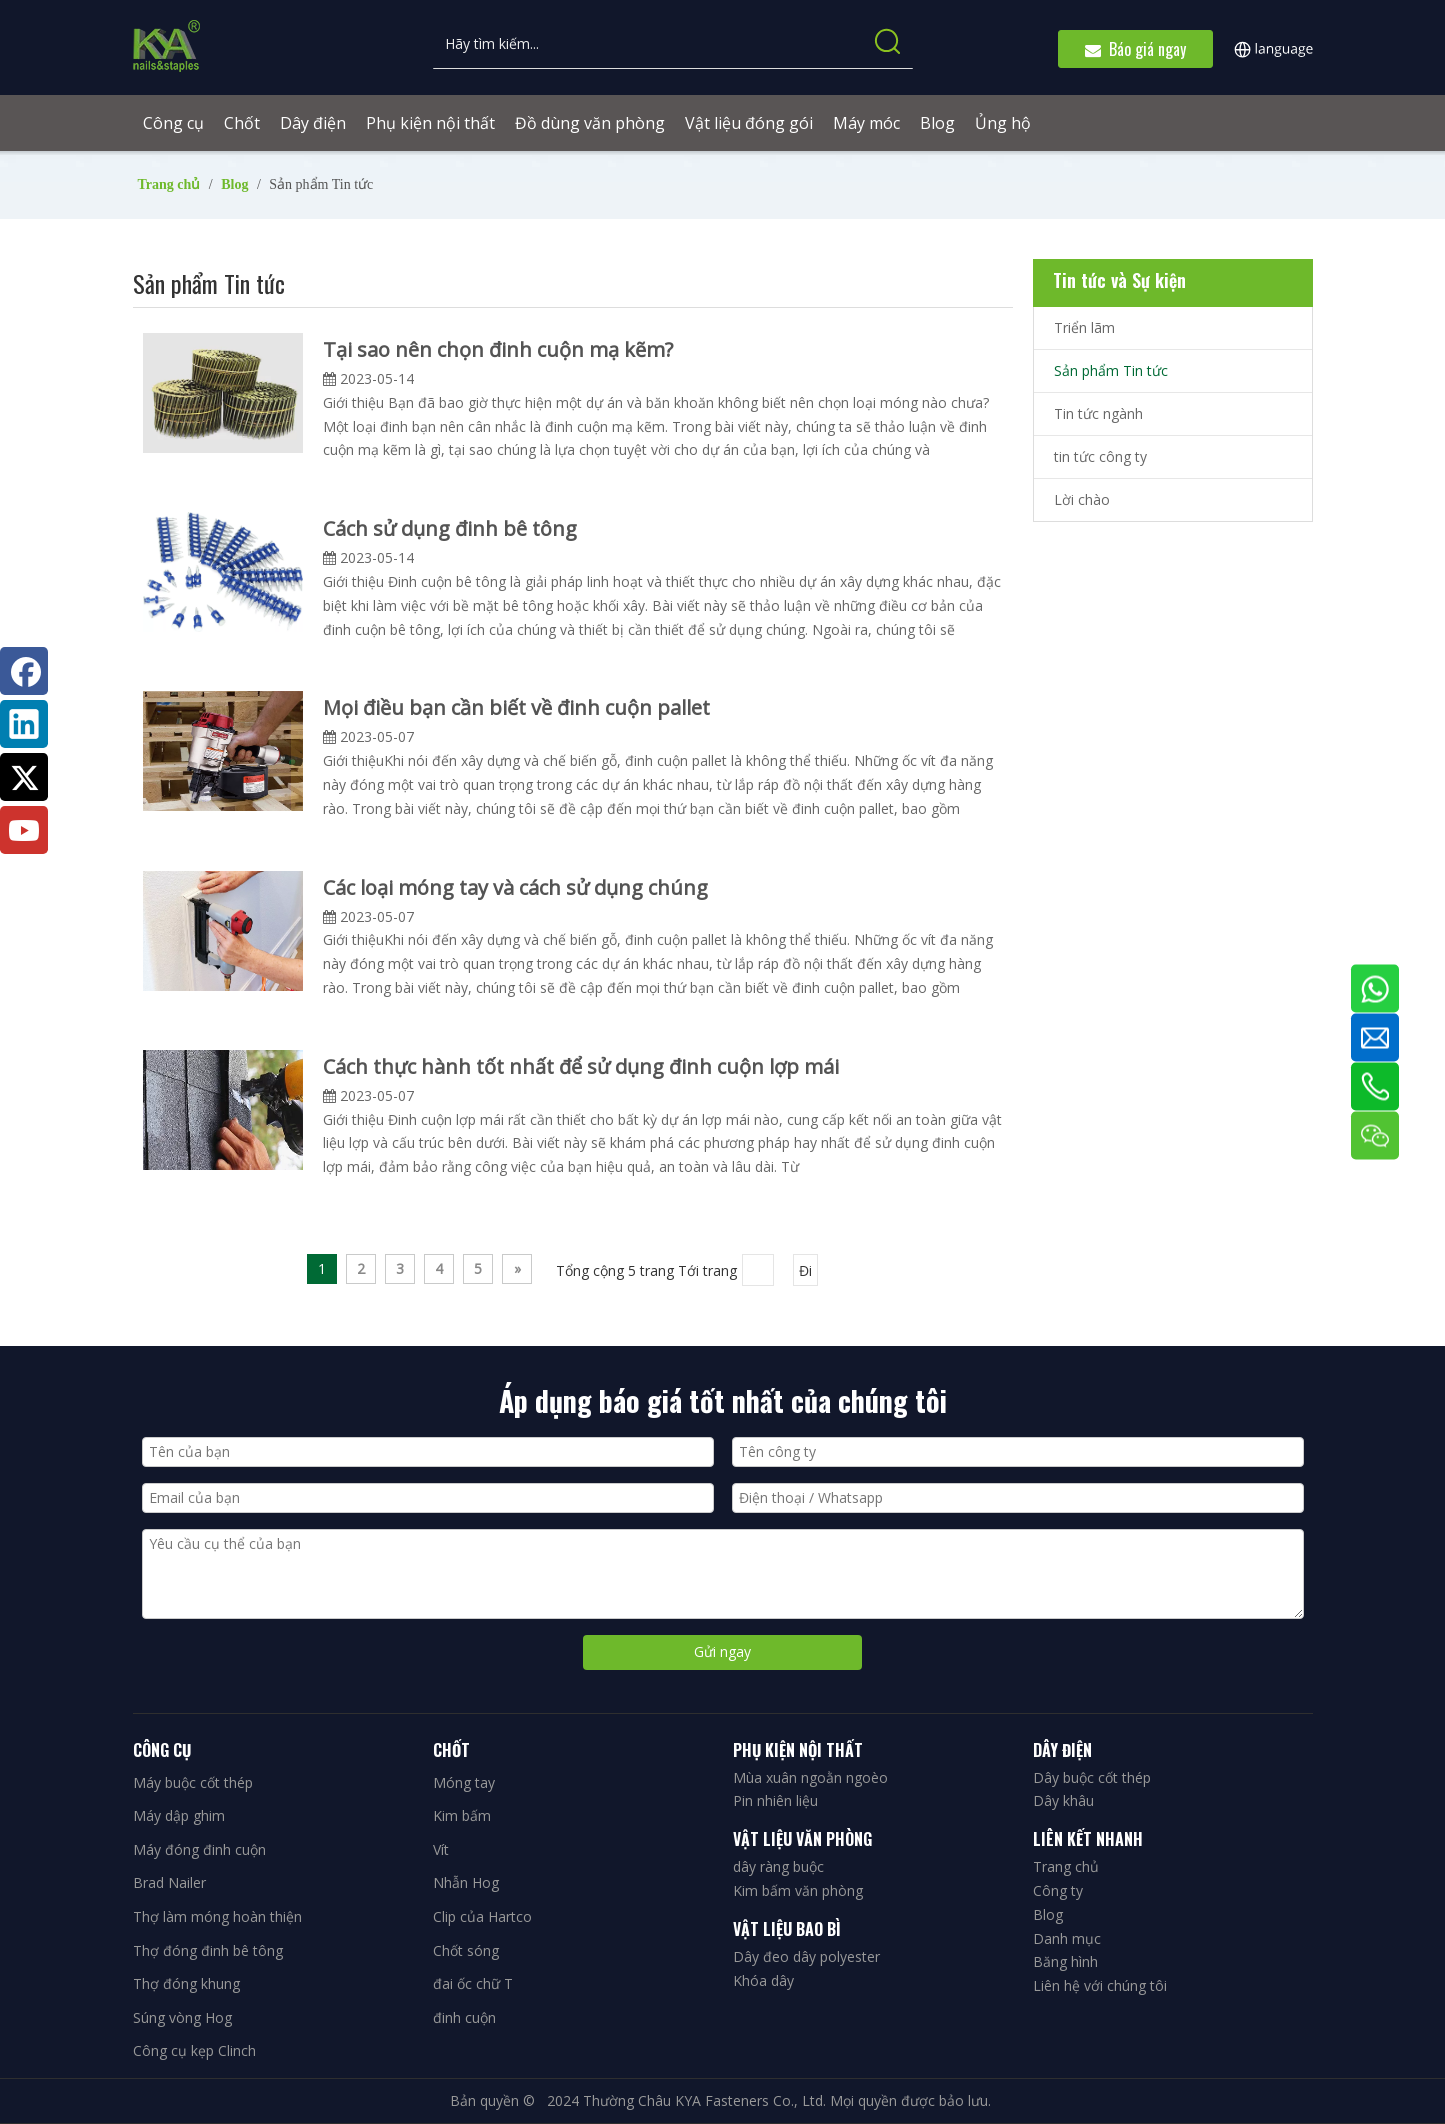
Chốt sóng (466, 1950)
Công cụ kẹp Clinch (194, 2050)
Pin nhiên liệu (775, 1800)
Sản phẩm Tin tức (1111, 370)
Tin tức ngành (1098, 413)
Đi (805, 1270)
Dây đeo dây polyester (806, 1956)
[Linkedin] (24, 724)
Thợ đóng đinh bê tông (208, 1950)
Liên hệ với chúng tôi (1100, 1985)
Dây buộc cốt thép (1092, 1777)
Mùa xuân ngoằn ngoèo (810, 1777)
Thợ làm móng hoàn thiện (217, 1916)
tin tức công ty (1100, 456)
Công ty (1058, 1890)
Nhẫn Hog (466, 1882)
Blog (1048, 1914)
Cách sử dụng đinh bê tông (450, 528)
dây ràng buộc (778, 1866)
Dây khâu (1063, 1800)
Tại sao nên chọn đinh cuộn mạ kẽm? (498, 349)
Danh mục (1067, 1938)
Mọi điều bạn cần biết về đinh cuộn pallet (516, 707)
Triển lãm (1084, 327)
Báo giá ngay (1135, 49)
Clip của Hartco (482, 1916)
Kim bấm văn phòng (798, 1890)
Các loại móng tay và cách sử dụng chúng (515, 887)
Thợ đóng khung (186, 1983)
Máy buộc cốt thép (193, 1782)
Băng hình (1065, 1961)
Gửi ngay (722, 1651)
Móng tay (464, 1782)
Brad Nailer (169, 1882)
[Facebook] (24, 671)
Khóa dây (763, 1980)
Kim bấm (462, 1815)
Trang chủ (1066, 1866)
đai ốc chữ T (473, 1983)
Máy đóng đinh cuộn (199, 1849)
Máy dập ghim (179, 1815)
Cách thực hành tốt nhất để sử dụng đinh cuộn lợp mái (581, 1066)
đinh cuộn (464, 2017)
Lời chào (1082, 499)
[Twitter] (24, 777)
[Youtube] (24, 830)
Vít (441, 1849)
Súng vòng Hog (182, 2017)
